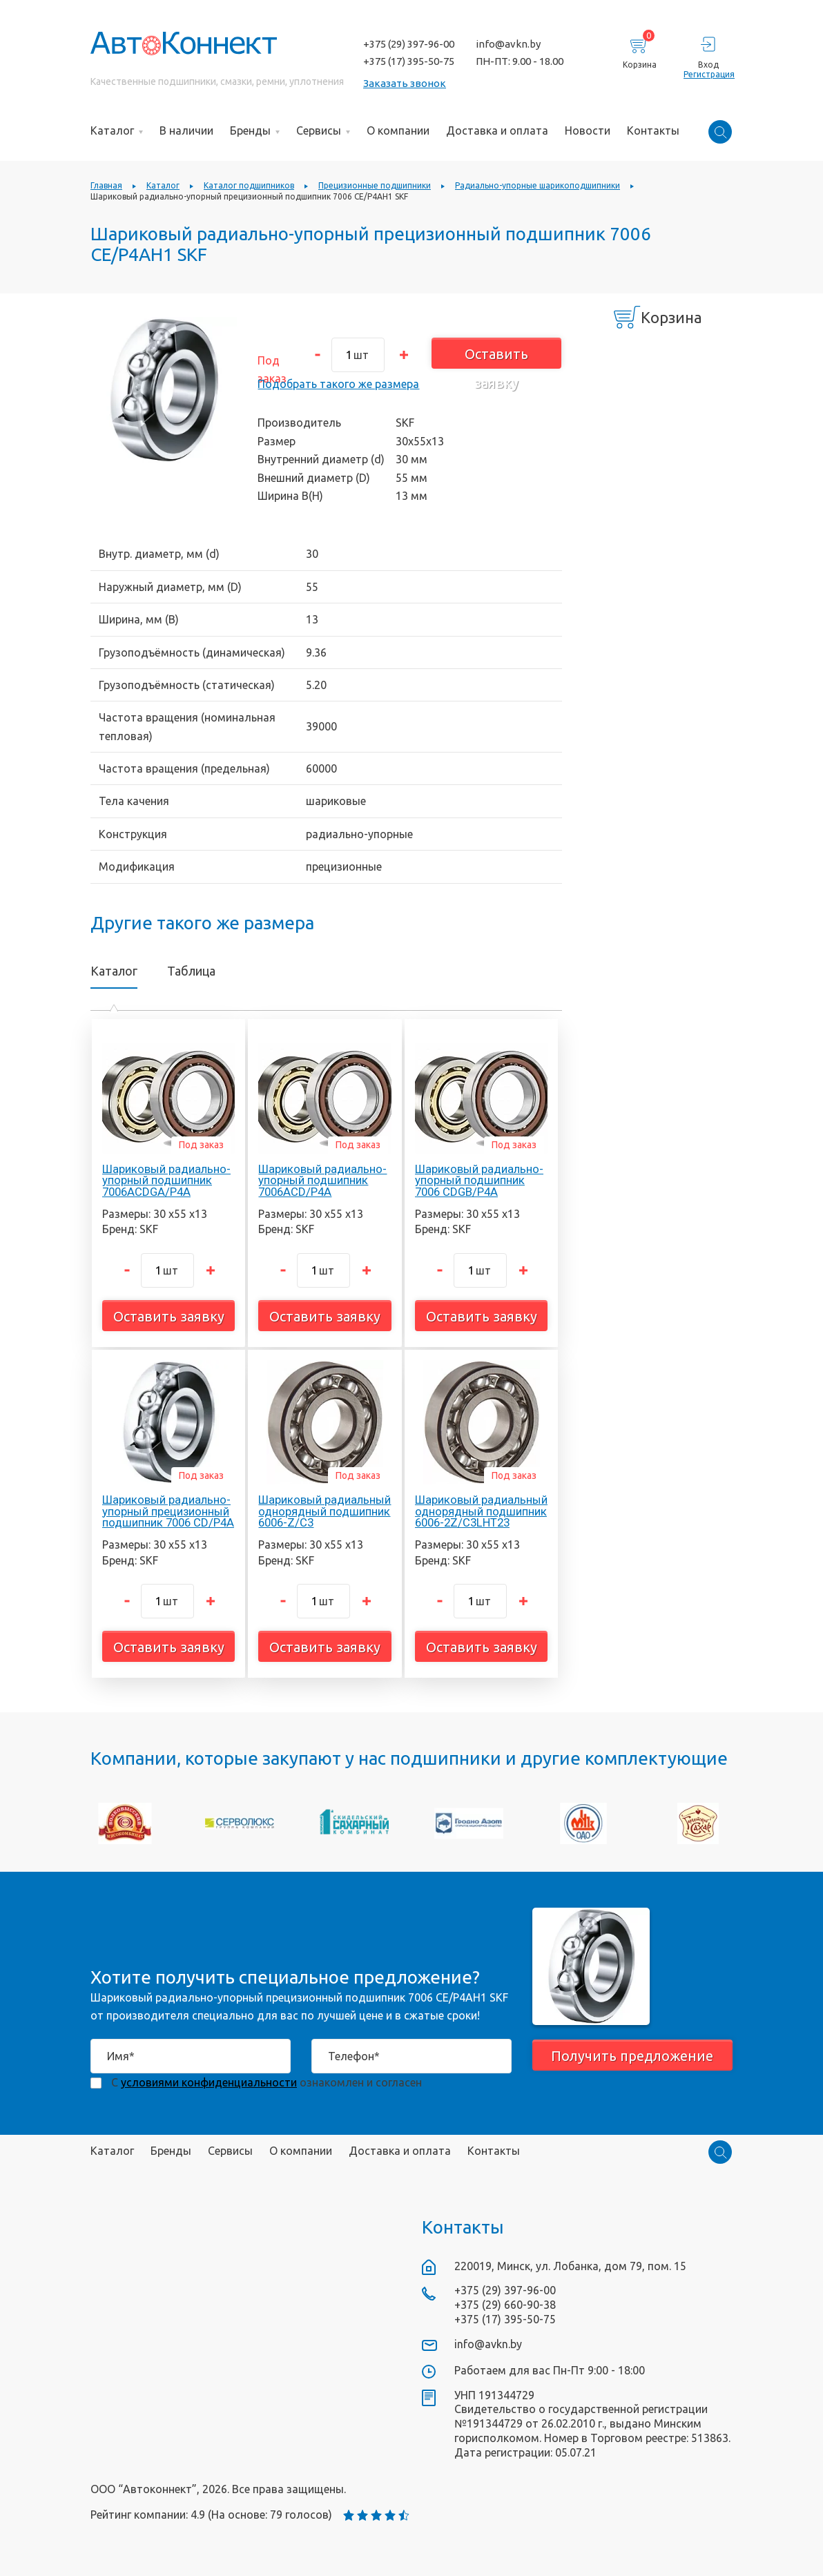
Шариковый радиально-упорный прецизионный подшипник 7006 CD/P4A (168, 1511)
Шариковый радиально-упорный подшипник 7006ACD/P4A (322, 1180)
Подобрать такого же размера (338, 384)
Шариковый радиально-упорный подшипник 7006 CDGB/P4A (479, 1180)
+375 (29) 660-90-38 (505, 2304)
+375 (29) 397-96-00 (408, 44)
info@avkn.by (508, 44)
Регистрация (708, 74)
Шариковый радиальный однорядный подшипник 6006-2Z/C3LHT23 (481, 1511)
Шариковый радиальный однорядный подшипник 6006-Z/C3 (324, 1511)
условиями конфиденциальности (209, 2082)
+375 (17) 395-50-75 (408, 61)
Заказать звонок (404, 83)
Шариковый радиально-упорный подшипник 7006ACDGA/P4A (166, 1180)
